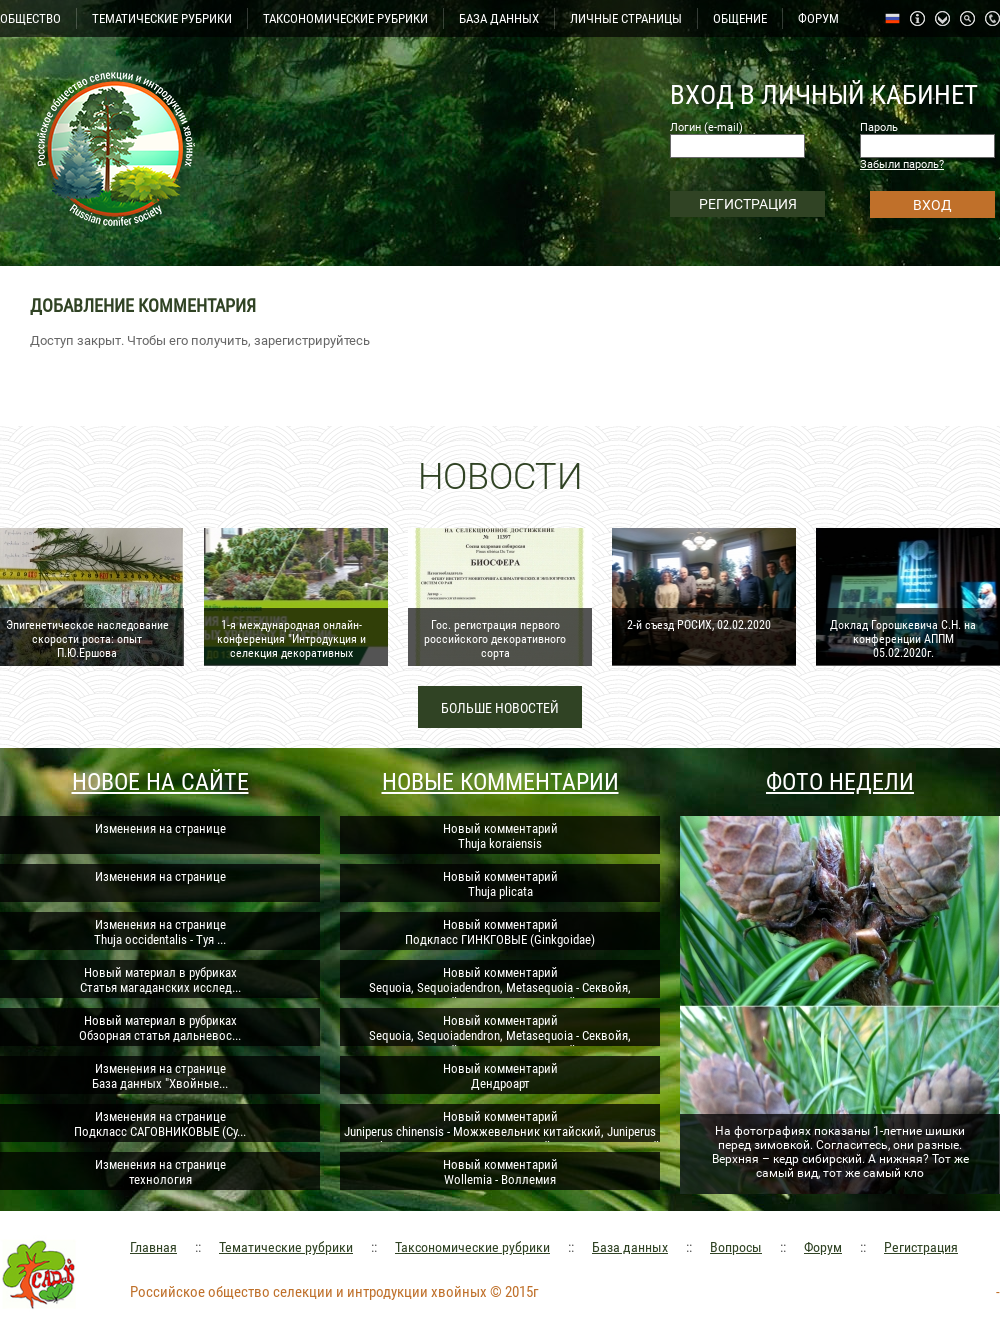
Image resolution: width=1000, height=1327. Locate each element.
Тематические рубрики (286, 1247)
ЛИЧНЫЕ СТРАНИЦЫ (626, 18)
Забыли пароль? (902, 164)
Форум (823, 1247)
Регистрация (921, 1247)
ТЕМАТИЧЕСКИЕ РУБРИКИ (162, 18)
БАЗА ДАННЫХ (499, 18)
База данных (630, 1247)
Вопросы (736, 1247)
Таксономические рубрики (472, 1247)
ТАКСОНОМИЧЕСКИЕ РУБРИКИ (345, 18)
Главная (153, 1247)
